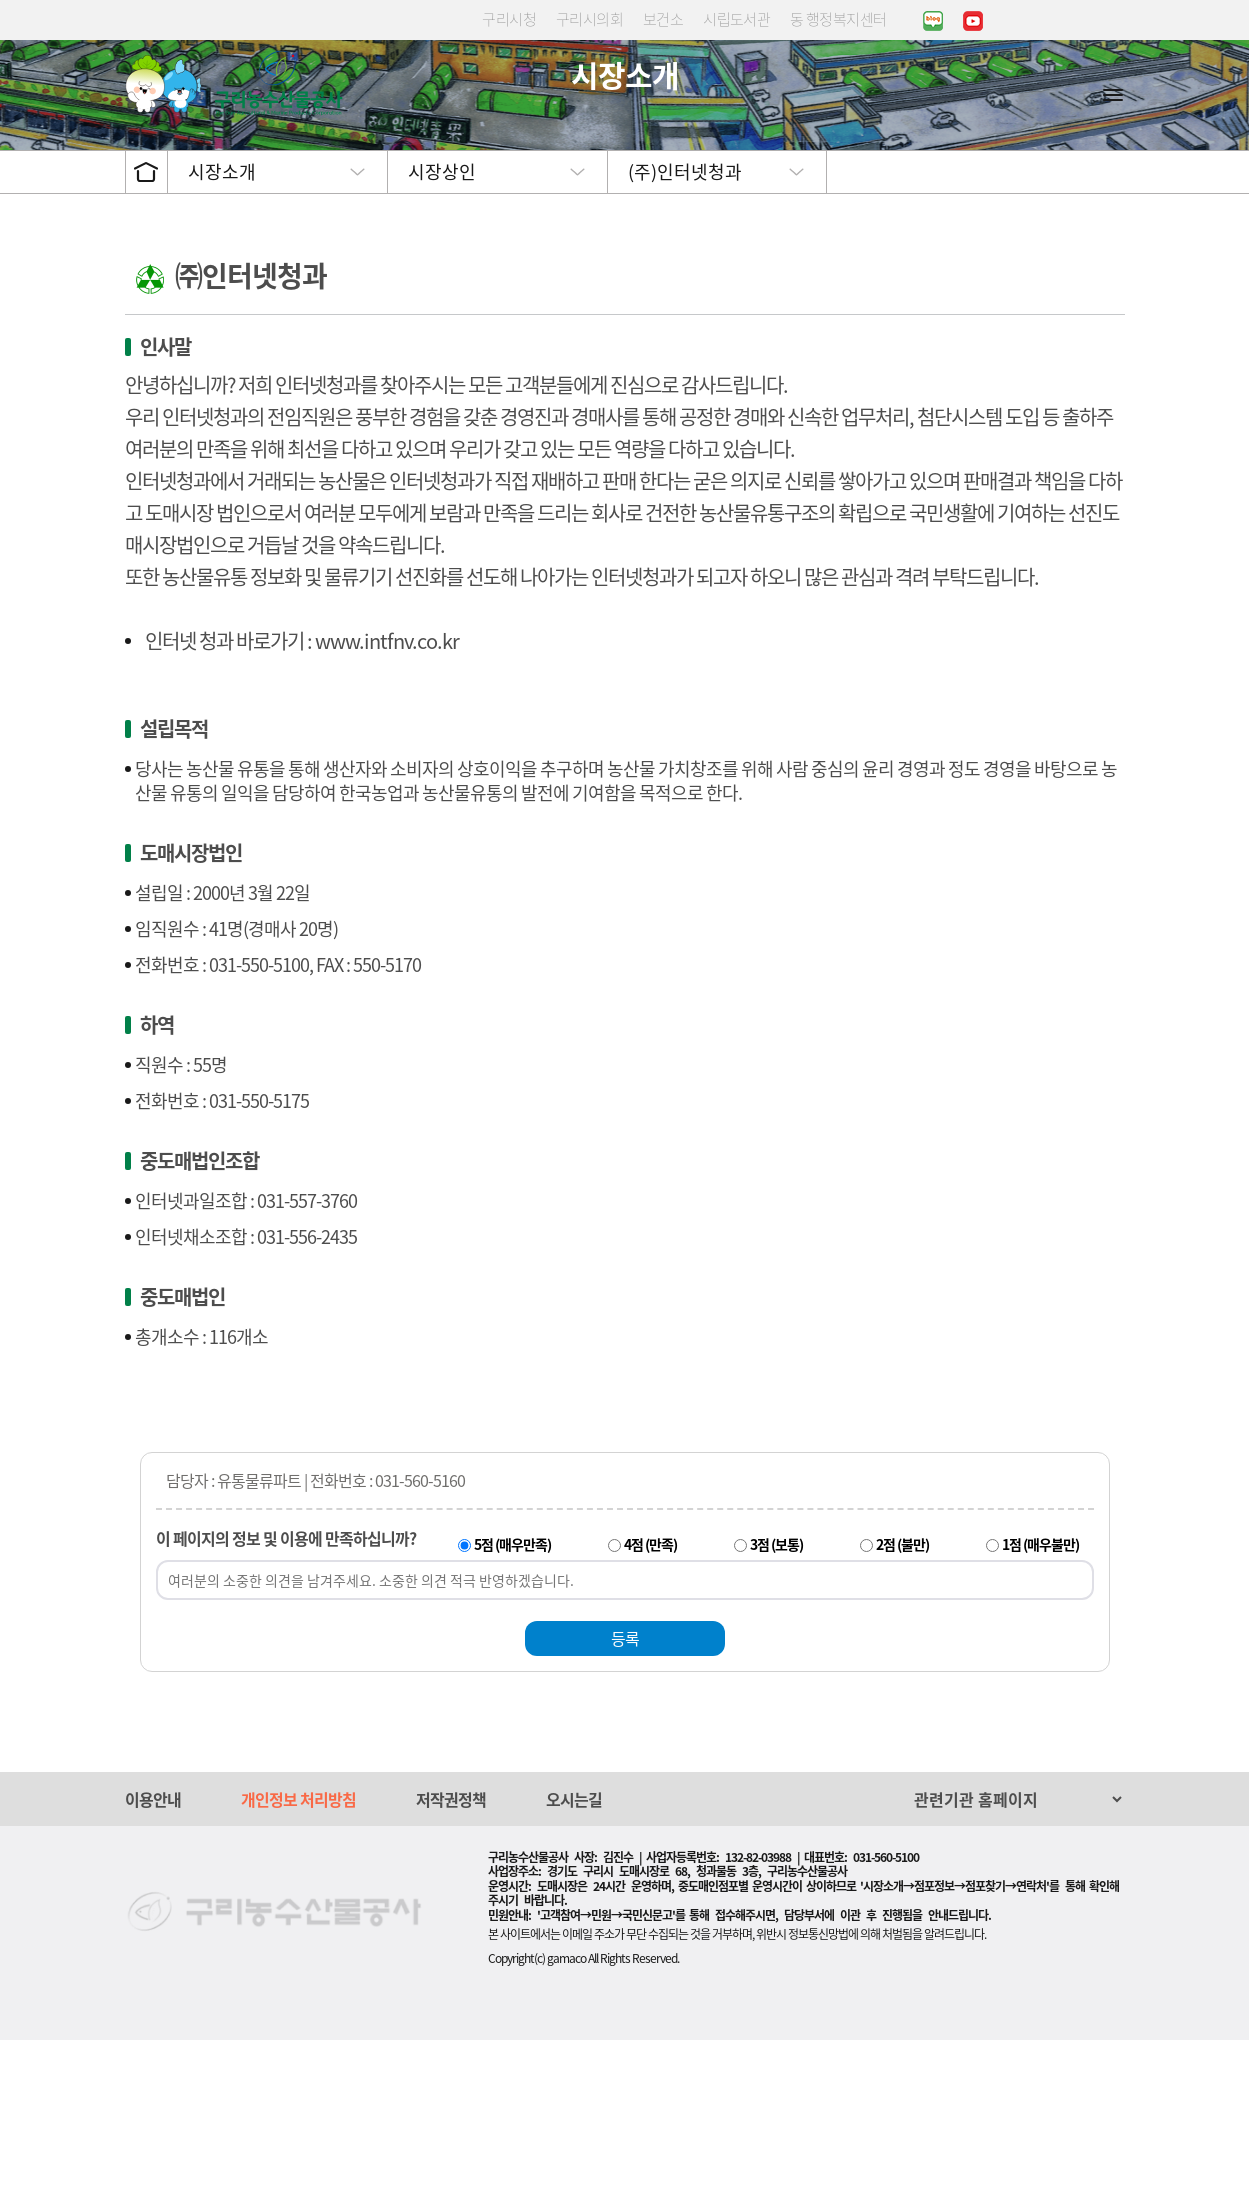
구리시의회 (589, 19)
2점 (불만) (902, 1695)
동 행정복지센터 (838, 19)
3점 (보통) (776, 1695)
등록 (625, 1789)
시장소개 (222, 322)
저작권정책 (451, 1950)
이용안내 (153, 1950)
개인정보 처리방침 (298, 1950)
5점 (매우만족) (512, 1695)
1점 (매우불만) (1040, 1695)
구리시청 (509, 19)
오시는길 (574, 1950)
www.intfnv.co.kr (387, 791)
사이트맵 (1113, 94)
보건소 (663, 19)
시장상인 (442, 322)
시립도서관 (736, 19)
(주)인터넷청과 (685, 322)
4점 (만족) (650, 1695)
